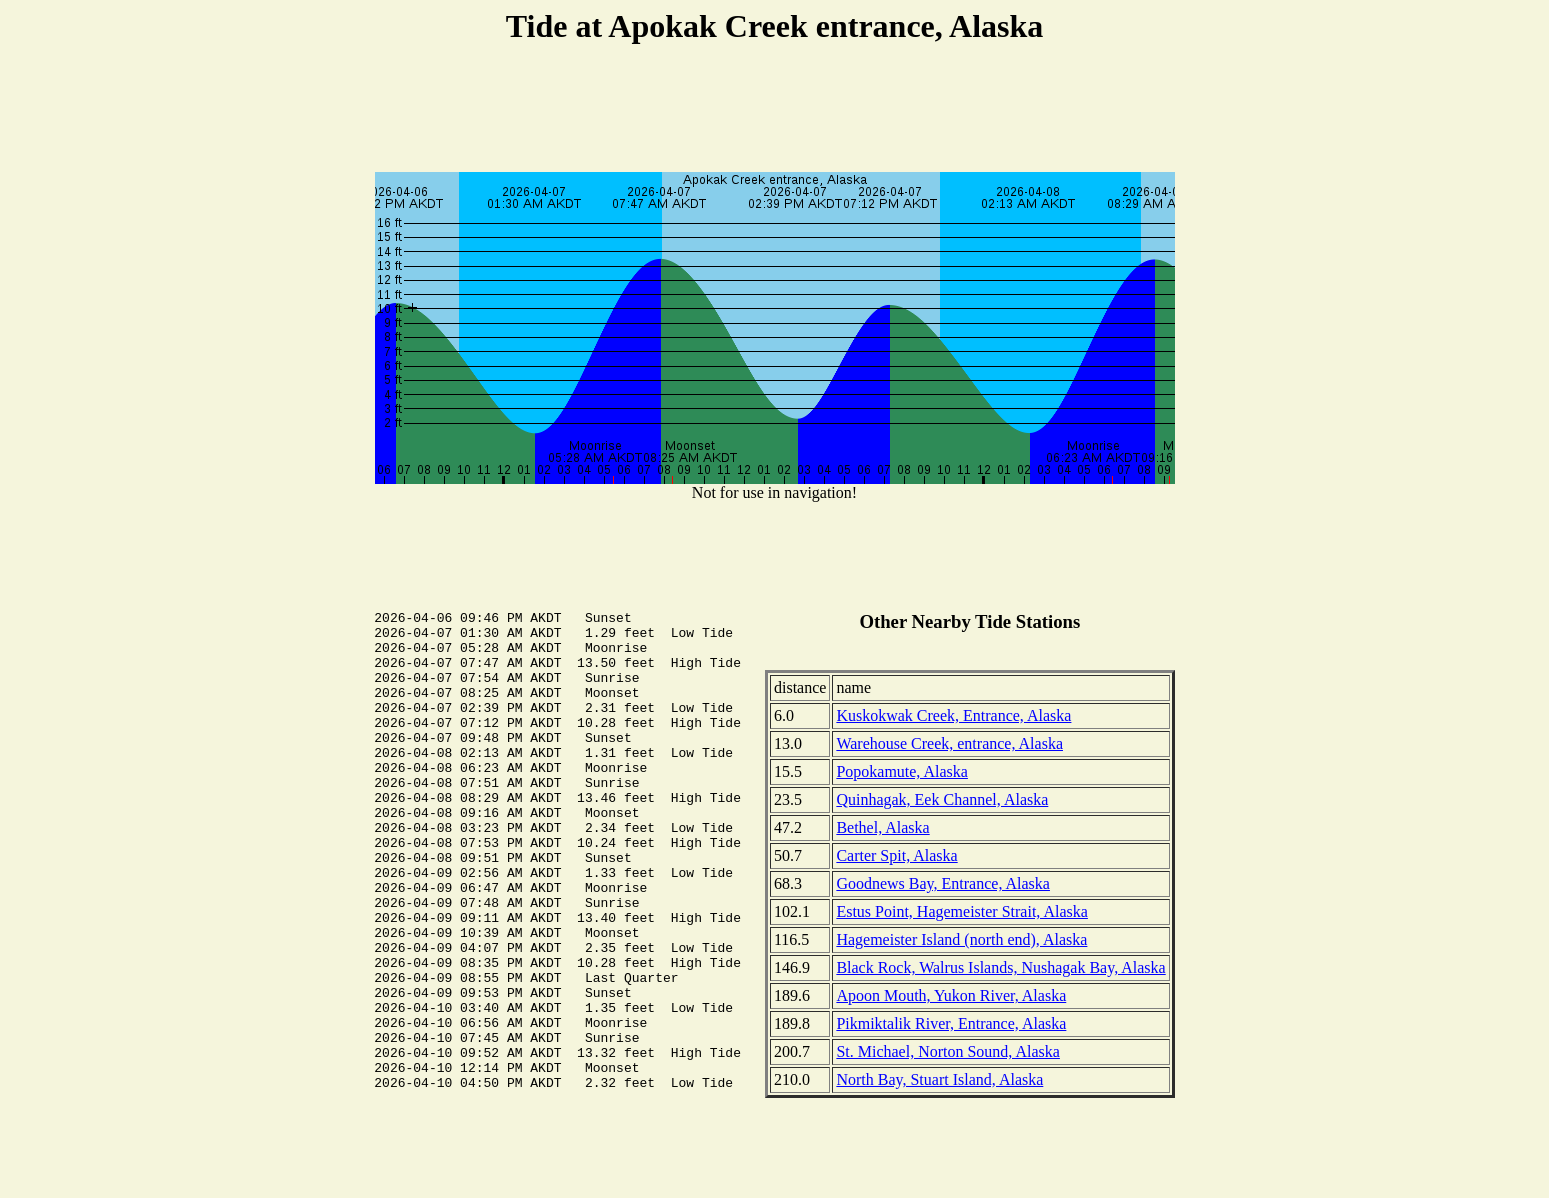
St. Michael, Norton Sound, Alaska (948, 1051)
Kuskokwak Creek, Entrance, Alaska (953, 715)
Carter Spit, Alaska (896, 855)
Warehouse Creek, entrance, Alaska (949, 743)
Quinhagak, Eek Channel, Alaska (942, 799)
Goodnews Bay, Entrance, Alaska (943, 883)
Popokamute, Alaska (902, 771)
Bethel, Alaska (882, 827)
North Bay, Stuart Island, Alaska (939, 1079)
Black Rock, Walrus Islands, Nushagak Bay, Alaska (1000, 967)
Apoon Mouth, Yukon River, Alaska (951, 995)
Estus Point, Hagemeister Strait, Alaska (962, 911)
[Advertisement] (775, 111)
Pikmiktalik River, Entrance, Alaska (951, 1023)
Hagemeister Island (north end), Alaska (961, 939)
